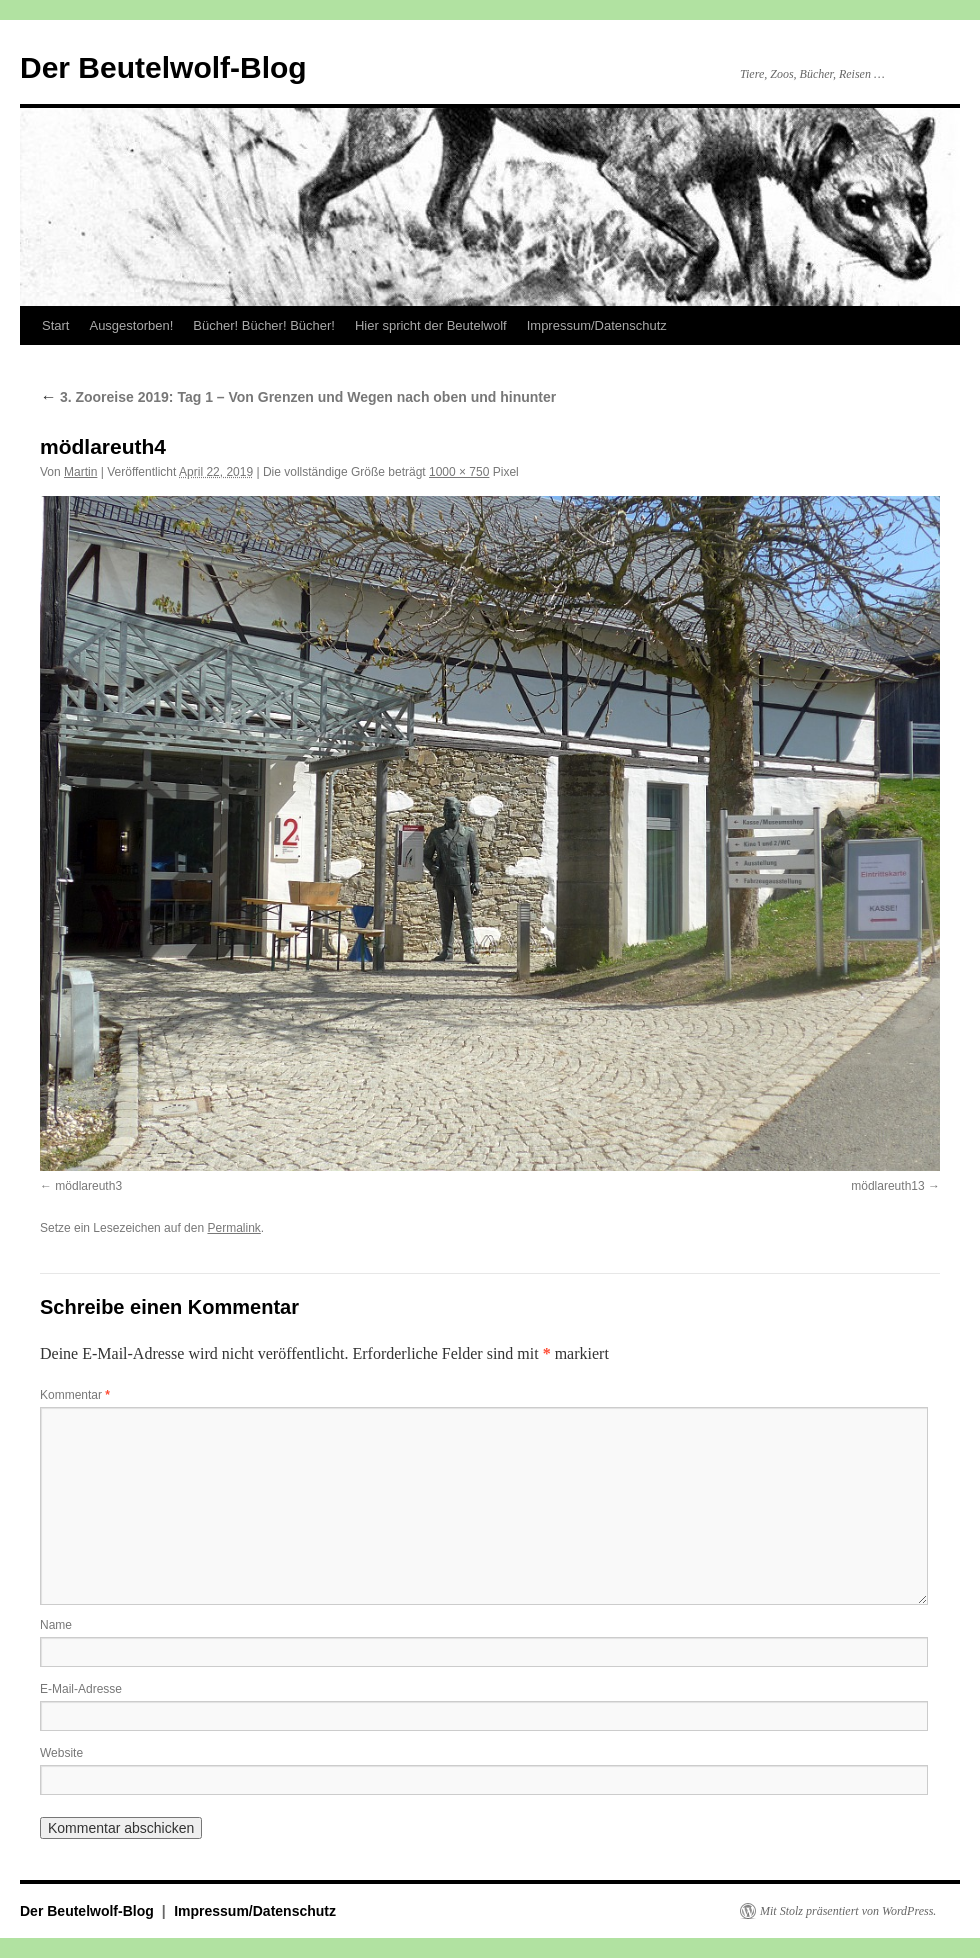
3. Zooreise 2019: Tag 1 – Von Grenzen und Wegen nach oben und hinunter (298, 397)
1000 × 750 (459, 472)
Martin (80, 472)
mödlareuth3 (88, 1186)
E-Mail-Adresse (81, 1689)
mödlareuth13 (887, 1186)
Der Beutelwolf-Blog (163, 67)
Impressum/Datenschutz (597, 325)
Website (61, 1753)
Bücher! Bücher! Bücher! (264, 325)
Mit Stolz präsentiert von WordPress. (848, 1911)
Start (55, 325)
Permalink (233, 1228)
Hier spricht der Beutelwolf (431, 325)
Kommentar (75, 1395)
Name (56, 1625)
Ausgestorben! (131, 325)
